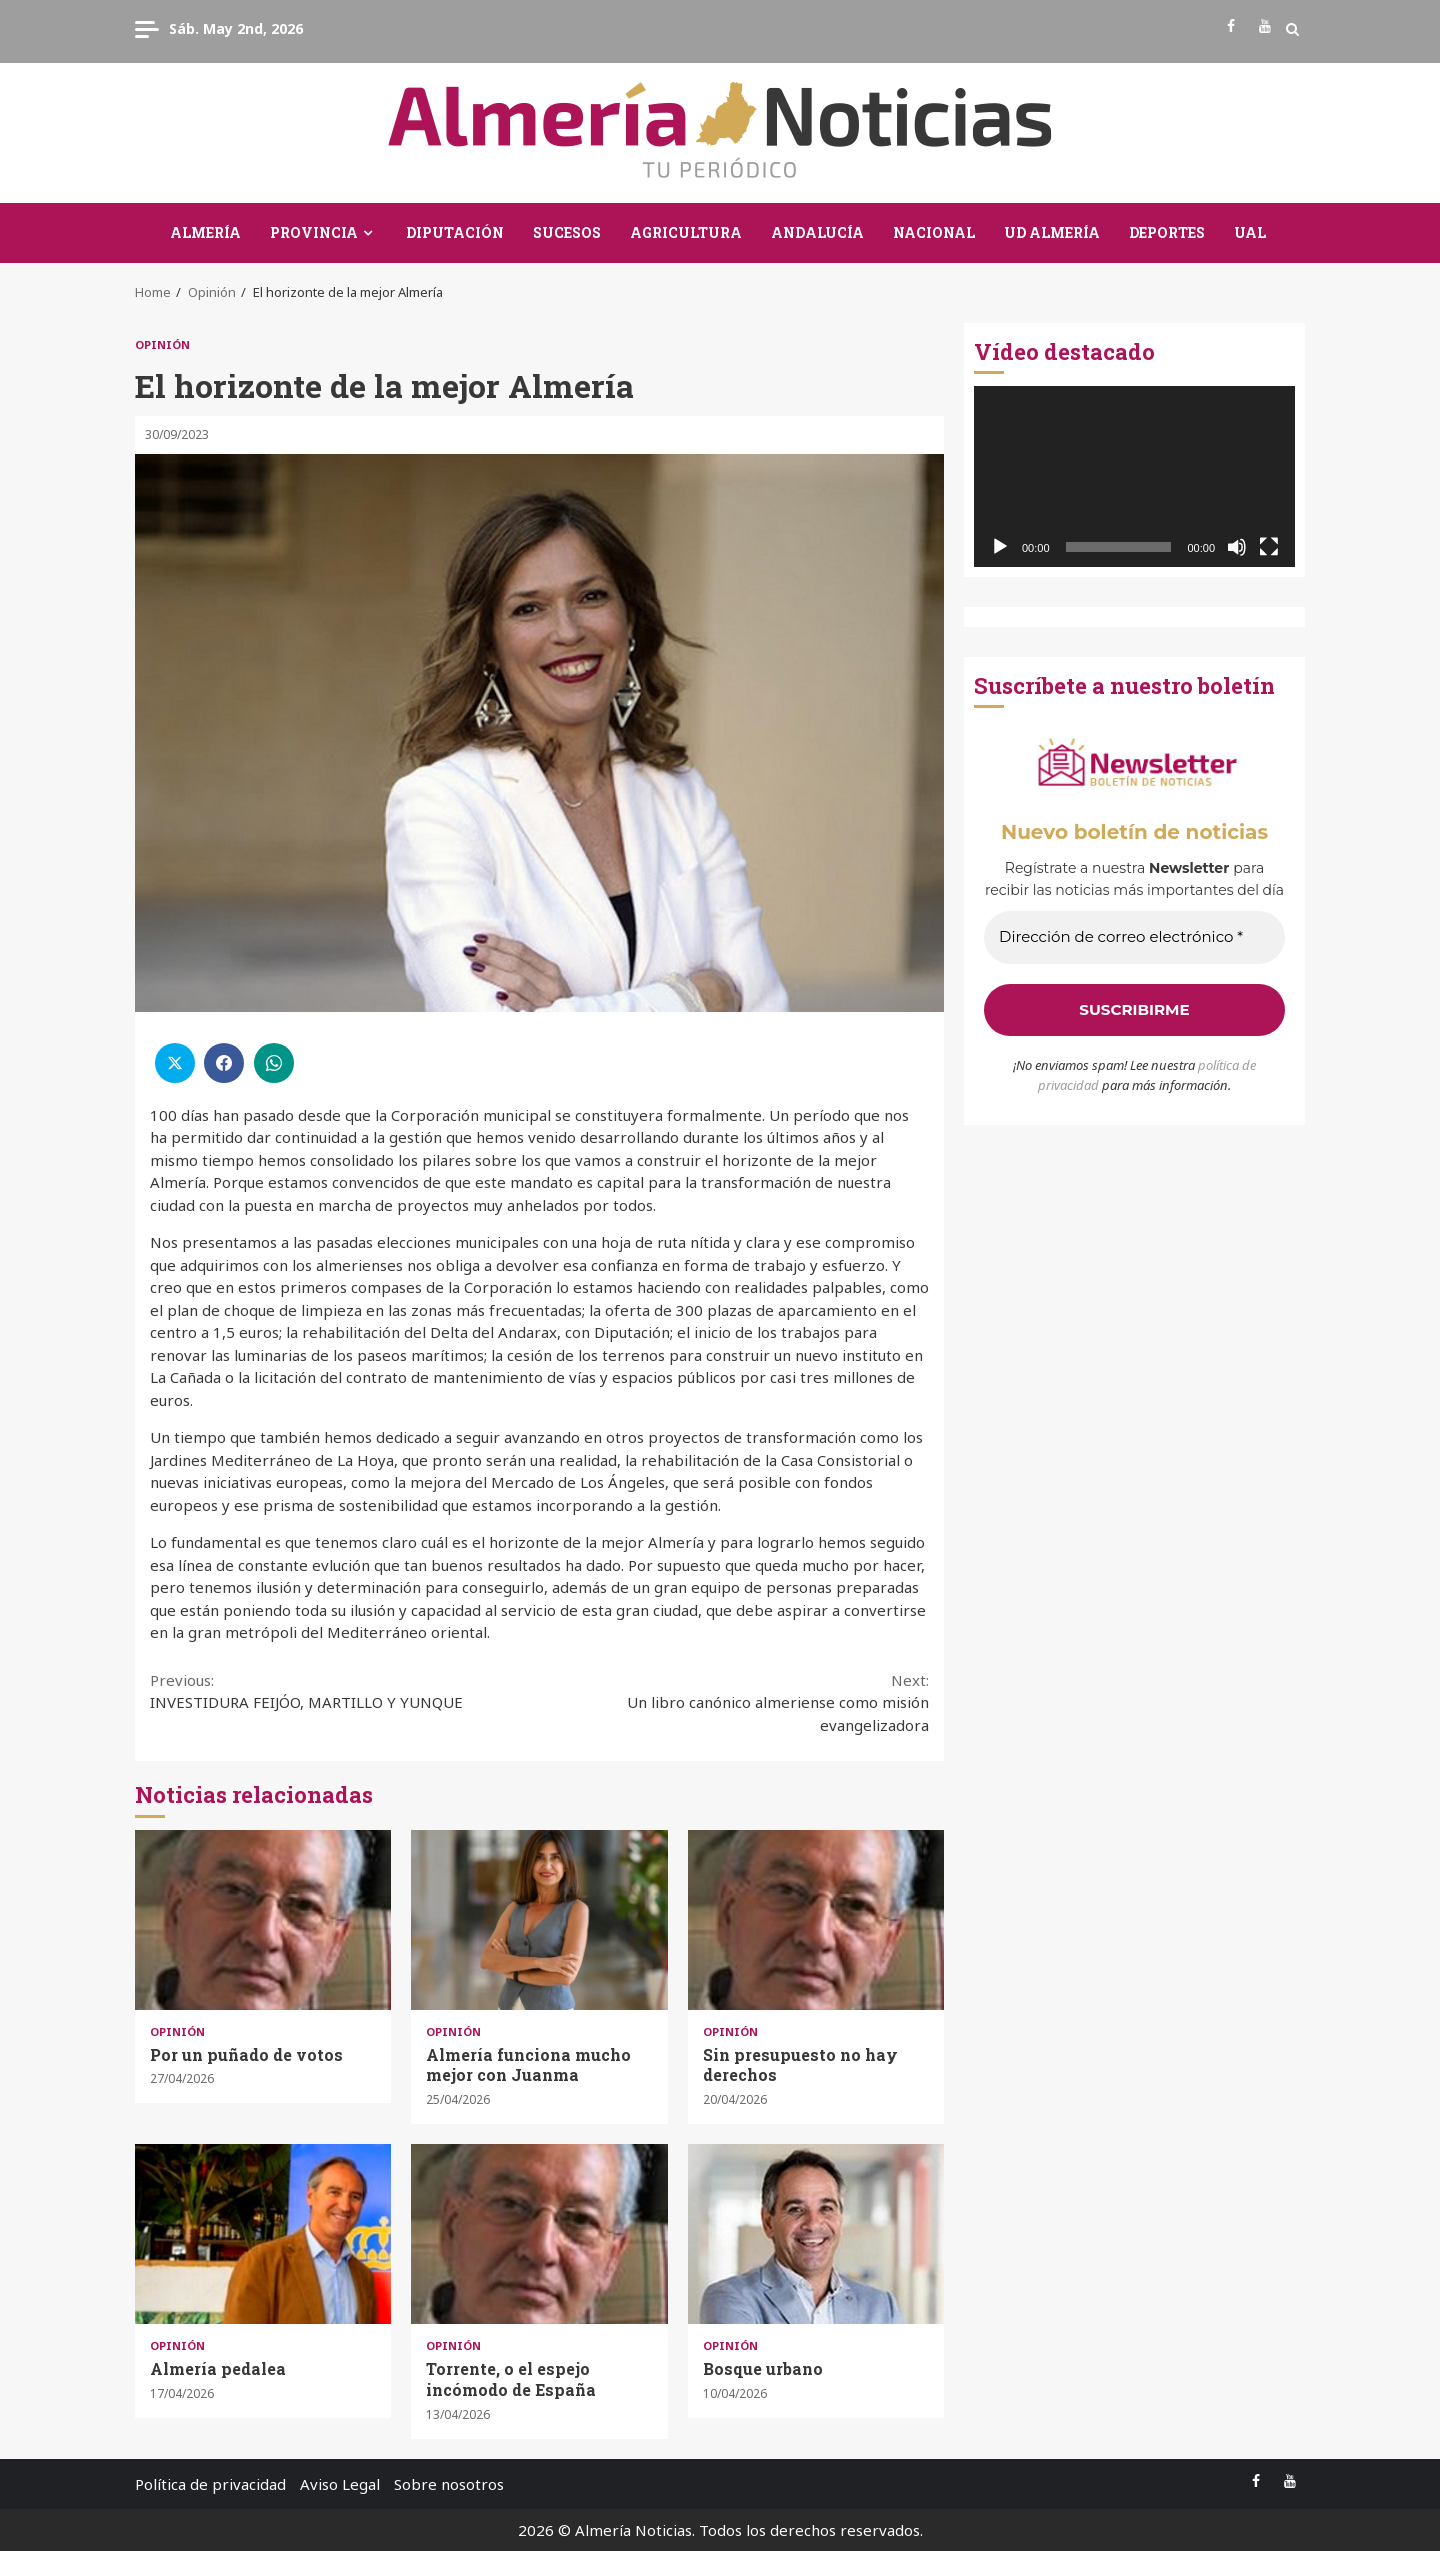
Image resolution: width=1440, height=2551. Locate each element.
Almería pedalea (263, 2234)
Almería (205, 232)
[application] (1134, 476)
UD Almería (1052, 232)
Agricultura (686, 232)
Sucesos (567, 232)
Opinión (162, 344)
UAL (1250, 232)
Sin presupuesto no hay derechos (816, 1920)
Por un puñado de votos (263, 1920)
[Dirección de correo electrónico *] (1134, 937)
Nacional (934, 232)
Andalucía (817, 232)
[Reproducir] (1000, 547)
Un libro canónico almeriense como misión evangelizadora (735, 1702)
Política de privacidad (210, 2484)
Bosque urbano (816, 2234)
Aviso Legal (340, 2484)
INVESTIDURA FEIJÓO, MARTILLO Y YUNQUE (345, 1691)
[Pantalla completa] (1269, 547)
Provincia (314, 232)
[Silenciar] (1237, 547)
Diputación (455, 232)
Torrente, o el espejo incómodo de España (539, 2234)
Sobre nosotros (449, 2484)
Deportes (1167, 232)
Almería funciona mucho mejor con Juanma (539, 1920)
